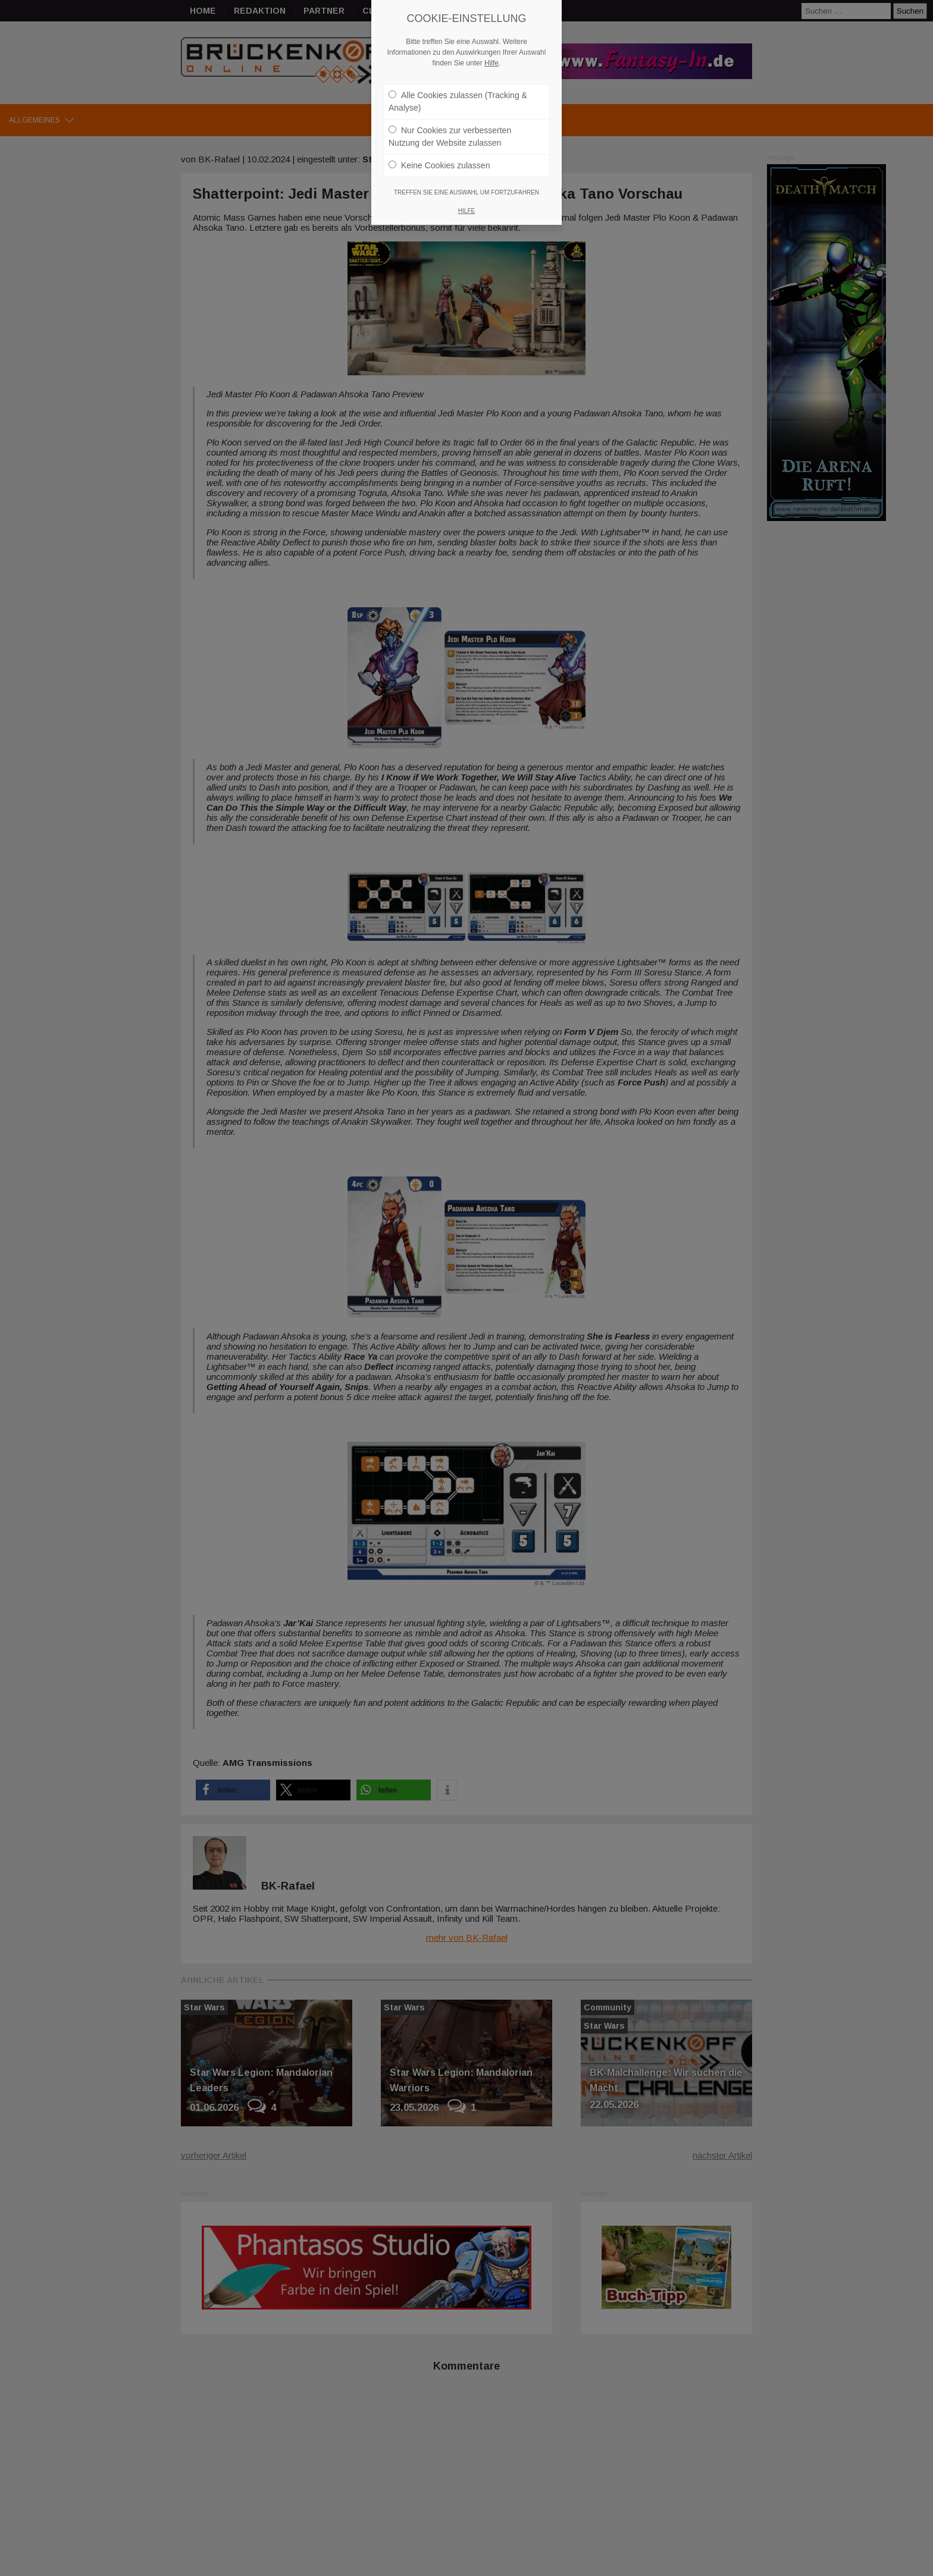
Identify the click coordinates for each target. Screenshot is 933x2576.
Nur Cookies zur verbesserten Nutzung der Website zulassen (450, 131)
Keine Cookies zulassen (439, 159)
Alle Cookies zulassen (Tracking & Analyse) (458, 95)
